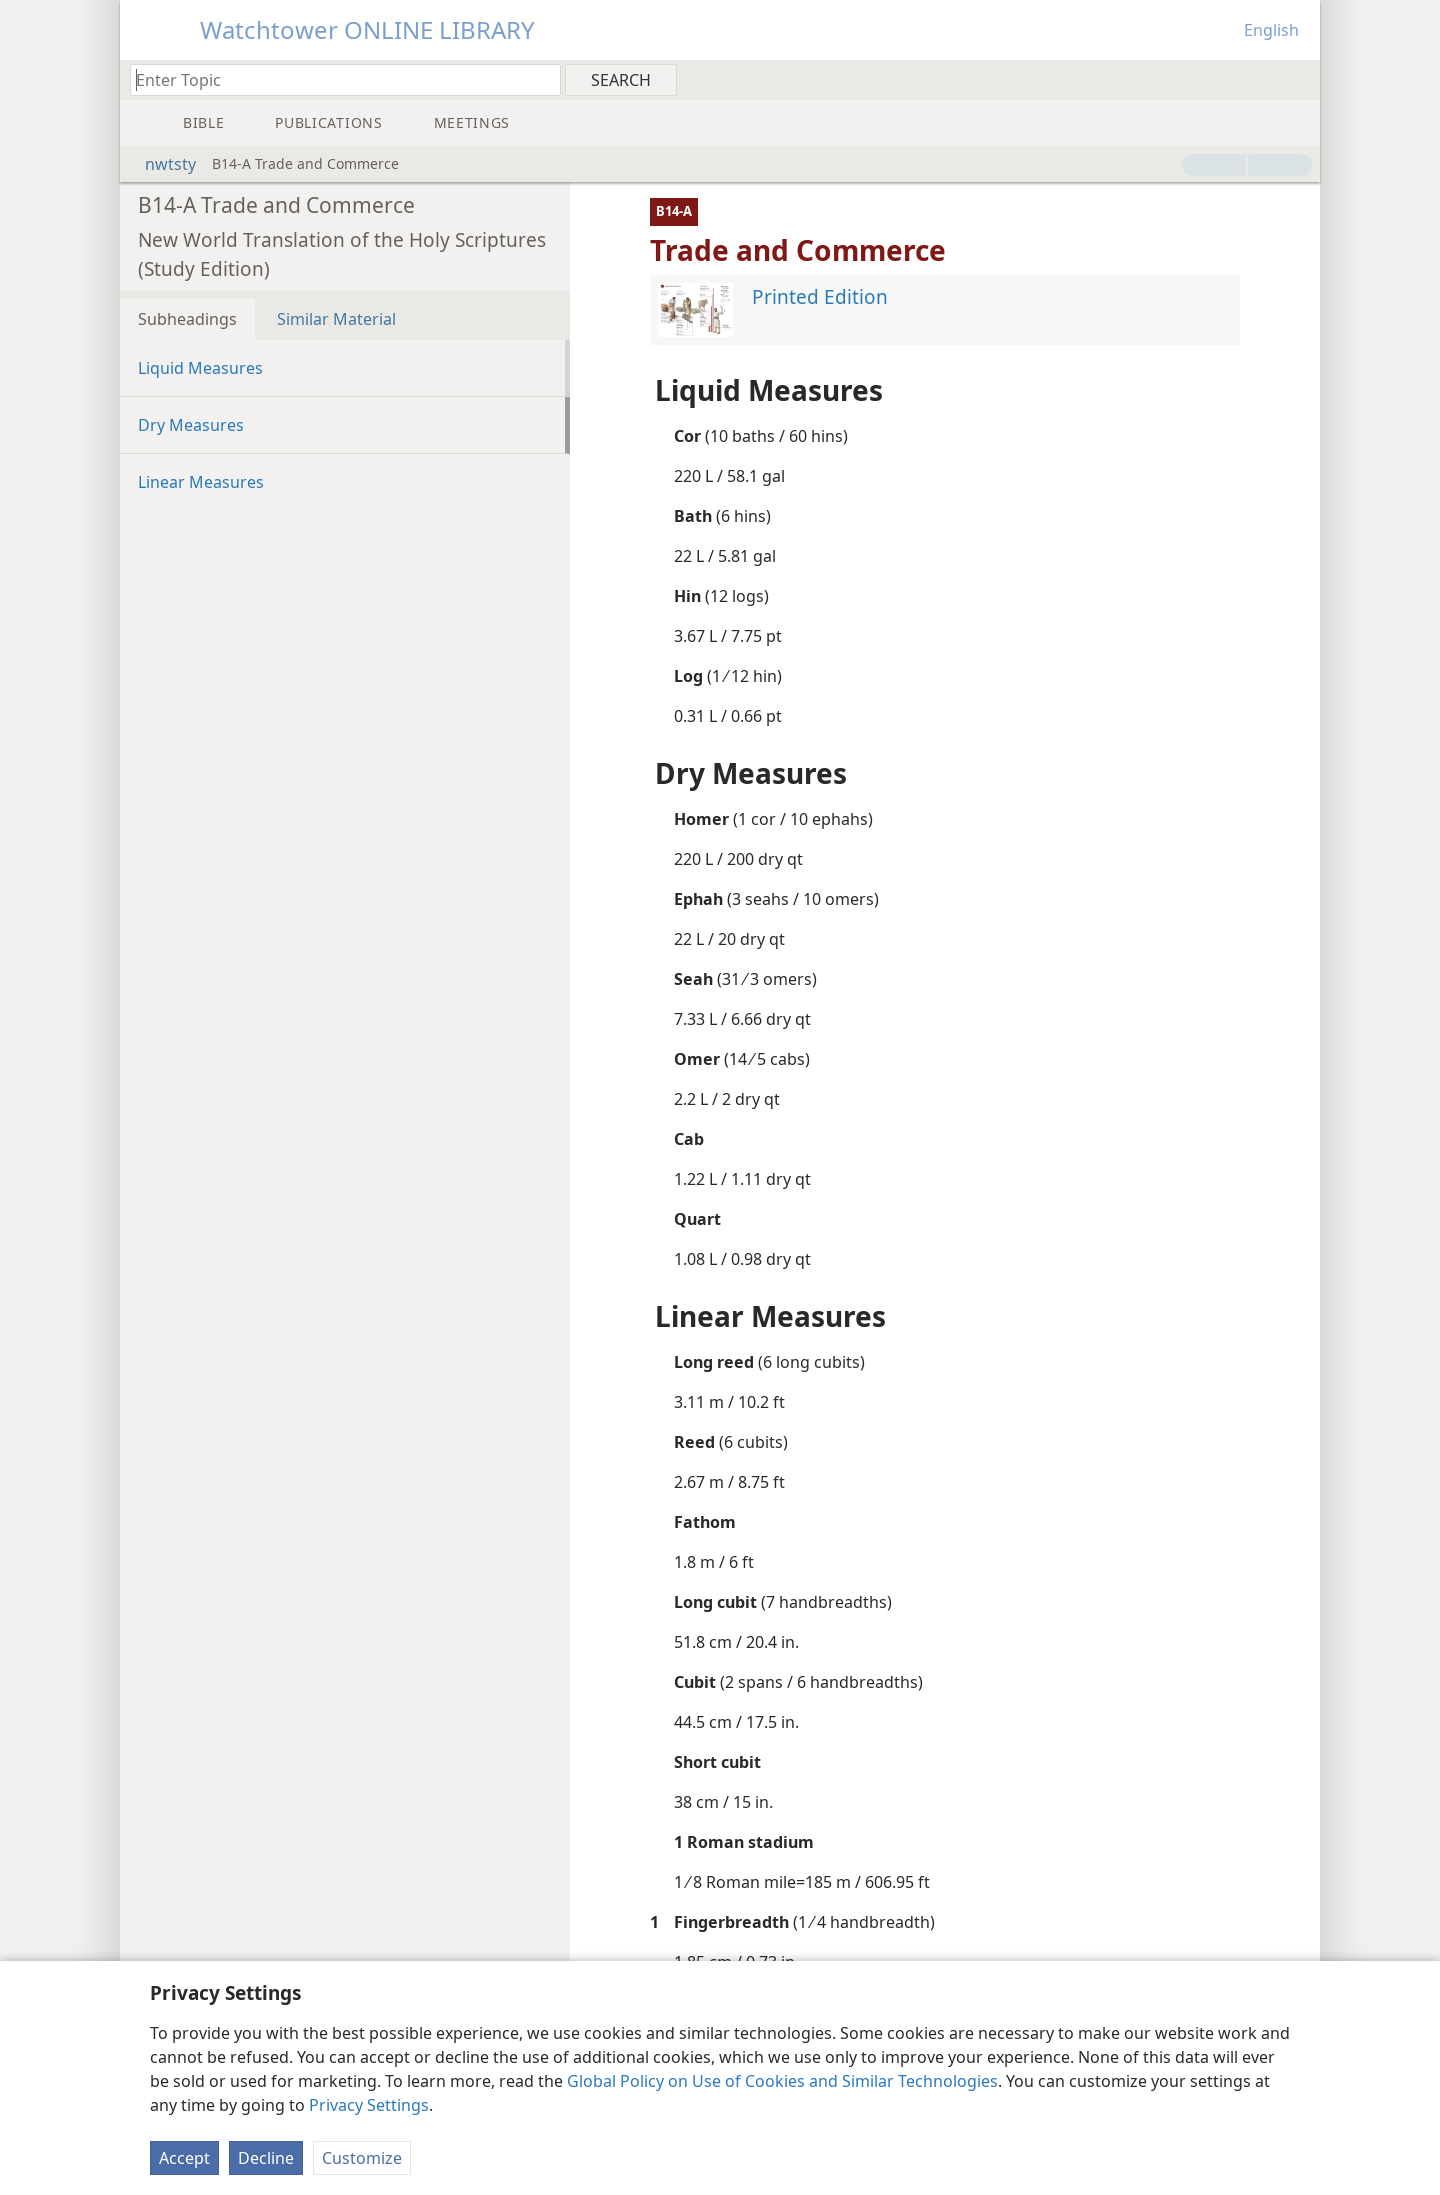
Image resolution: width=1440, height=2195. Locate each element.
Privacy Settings (369, 2105)
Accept (184, 2158)
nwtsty (160, 164)
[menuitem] (1297, 79)
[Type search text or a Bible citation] (336, 79)
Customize (362, 2158)
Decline (266, 2158)
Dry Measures (191, 425)
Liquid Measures (200, 368)
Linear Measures (201, 482)
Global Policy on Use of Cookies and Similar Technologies (782, 2081)
